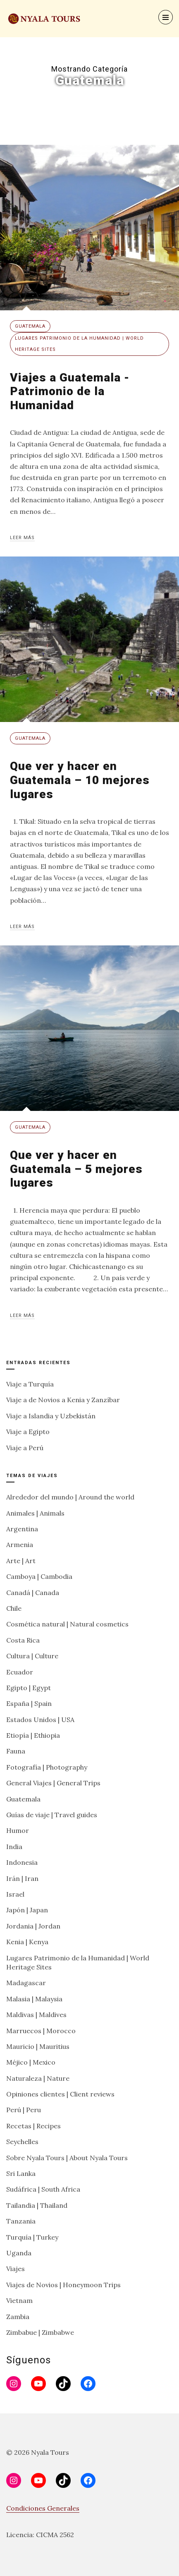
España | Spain (29, 1703)
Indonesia (22, 1862)
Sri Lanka (21, 2173)
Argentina (22, 1529)
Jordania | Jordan (33, 1926)
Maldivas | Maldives (36, 2014)
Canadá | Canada (32, 1592)
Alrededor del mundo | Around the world (70, 1497)
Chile (13, 1608)
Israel (15, 1894)
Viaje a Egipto (28, 1431)
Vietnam (19, 2300)
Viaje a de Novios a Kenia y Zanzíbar (63, 1400)
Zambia (17, 2316)
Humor (17, 1830)
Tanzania (21, 2221)
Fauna (15, 1751)
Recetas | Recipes (33, 2126)
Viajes (15, 2268)
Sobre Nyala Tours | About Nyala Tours (67, 2158)
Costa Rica (23, 1640)
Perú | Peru (23, 2110)
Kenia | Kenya (27, 1942)
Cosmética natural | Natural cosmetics (67, 1624)
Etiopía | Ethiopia (33, 1735)
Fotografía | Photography (46, 1767)
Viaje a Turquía (30, 1384)
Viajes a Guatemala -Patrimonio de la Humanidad (69, 391)
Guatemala (30, 326)
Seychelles (22, 2141)
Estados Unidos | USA (40, 1719)
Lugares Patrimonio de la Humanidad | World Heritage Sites (79, 344)
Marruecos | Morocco (41, 2031)
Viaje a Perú (24, 1448)
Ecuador (19, 1672)
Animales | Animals (35, 1513)
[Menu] (165, 17)
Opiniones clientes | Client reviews (60, 2094)
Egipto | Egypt (28, 1688)
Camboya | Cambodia (39, 1576)
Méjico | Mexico (30, 2062)
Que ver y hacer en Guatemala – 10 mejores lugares (80, 780)
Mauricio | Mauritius (37, 2046)
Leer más (22, 537)
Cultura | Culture (32, 1656)
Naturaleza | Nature (37, 2078)
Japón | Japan (27, 1910)
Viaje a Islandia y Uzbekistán (50, 1416)
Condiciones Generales (42, 2508)
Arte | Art (21, 1561)
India (14, 1846)
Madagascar (26, 1983)
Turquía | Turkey (32, 2237)
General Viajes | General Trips (53, 1783)
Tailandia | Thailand (36, 2205)
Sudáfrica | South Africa (43, 2189)
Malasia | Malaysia (34, 1999)
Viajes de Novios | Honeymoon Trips (63, 2285)
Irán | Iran (22, 1878)
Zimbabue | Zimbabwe (40, 2332)
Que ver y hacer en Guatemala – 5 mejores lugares (76, 1169)
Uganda (18, 2253)
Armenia (19, 1544)
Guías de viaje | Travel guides (51, 1815)
